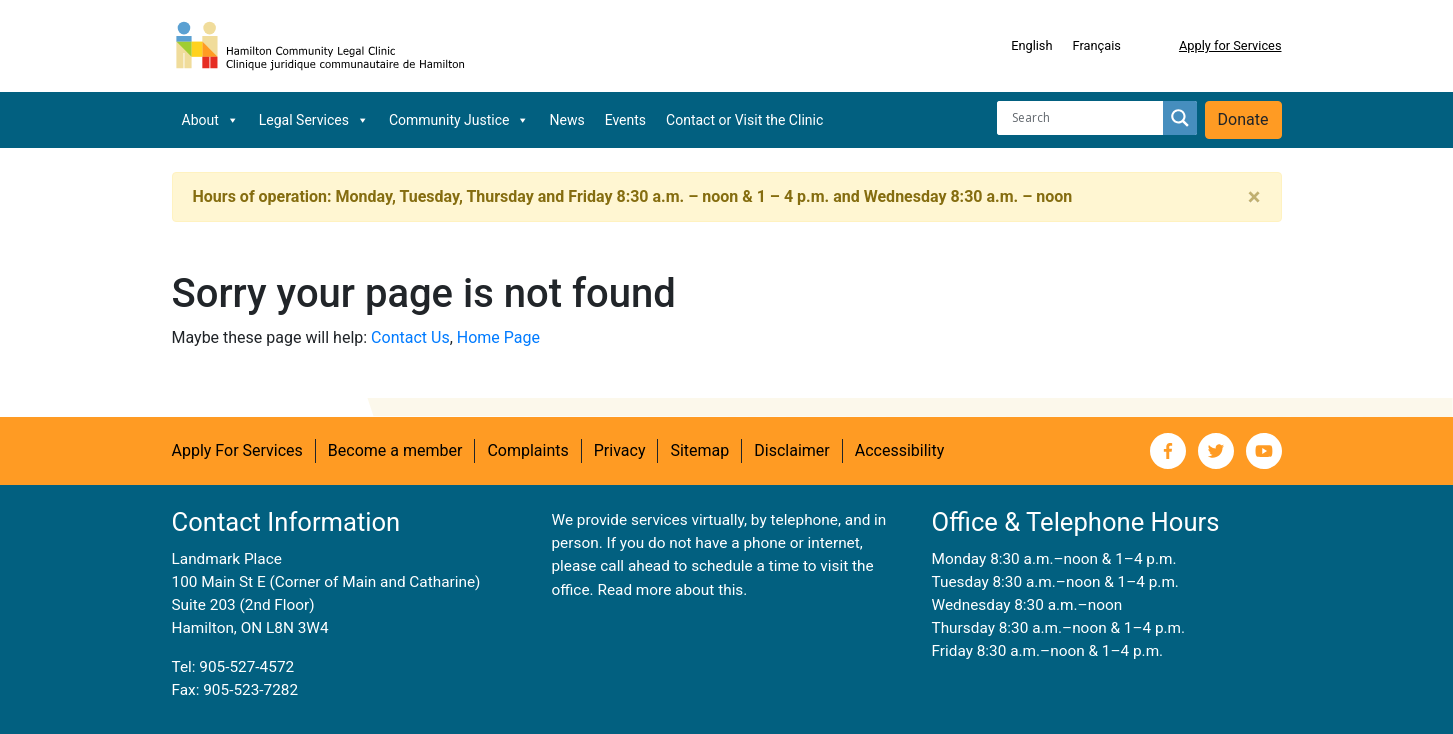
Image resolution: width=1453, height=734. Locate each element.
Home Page (498, 337)
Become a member (395, 450)
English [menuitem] (1031, 45)
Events (625, 120)
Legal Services (314, 120)
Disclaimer (791, 450)
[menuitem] (1031, 46)
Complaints (527, 450)
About (210, 120)
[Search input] (1085, 118)
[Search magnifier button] (1180, 118)
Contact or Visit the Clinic (744, 120)
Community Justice (459, 120)
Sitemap (699, 450)
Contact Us (410, 337)
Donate (1243, 119)
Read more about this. (672, 590)
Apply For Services (237, 450)
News (566, 120)
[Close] (1254, 197)
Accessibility (900, 450)
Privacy (620, 450)
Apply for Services (1230, 45)
